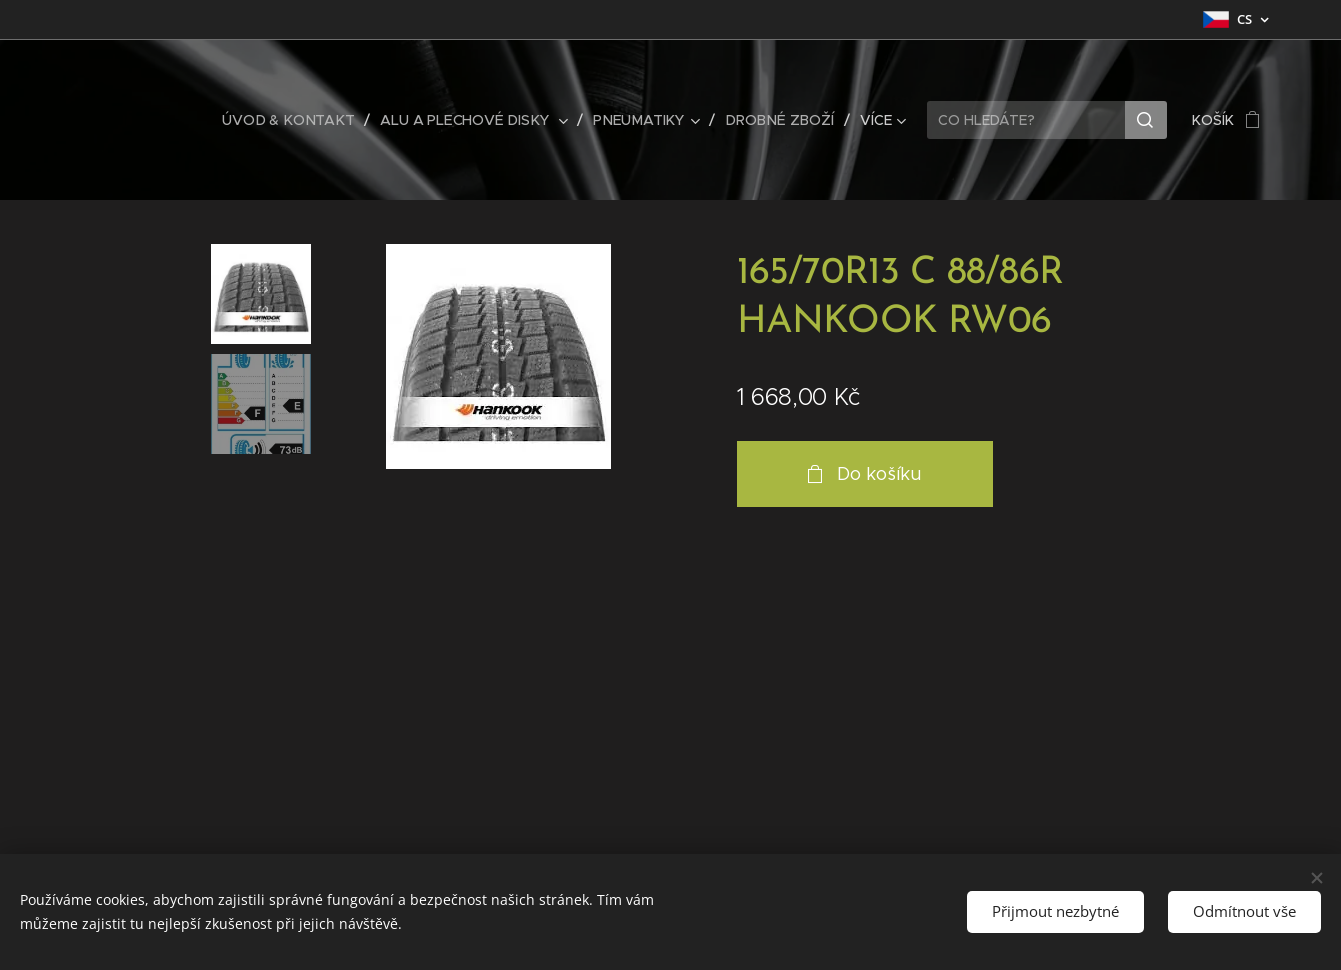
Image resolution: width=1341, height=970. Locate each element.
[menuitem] (299, 120)
